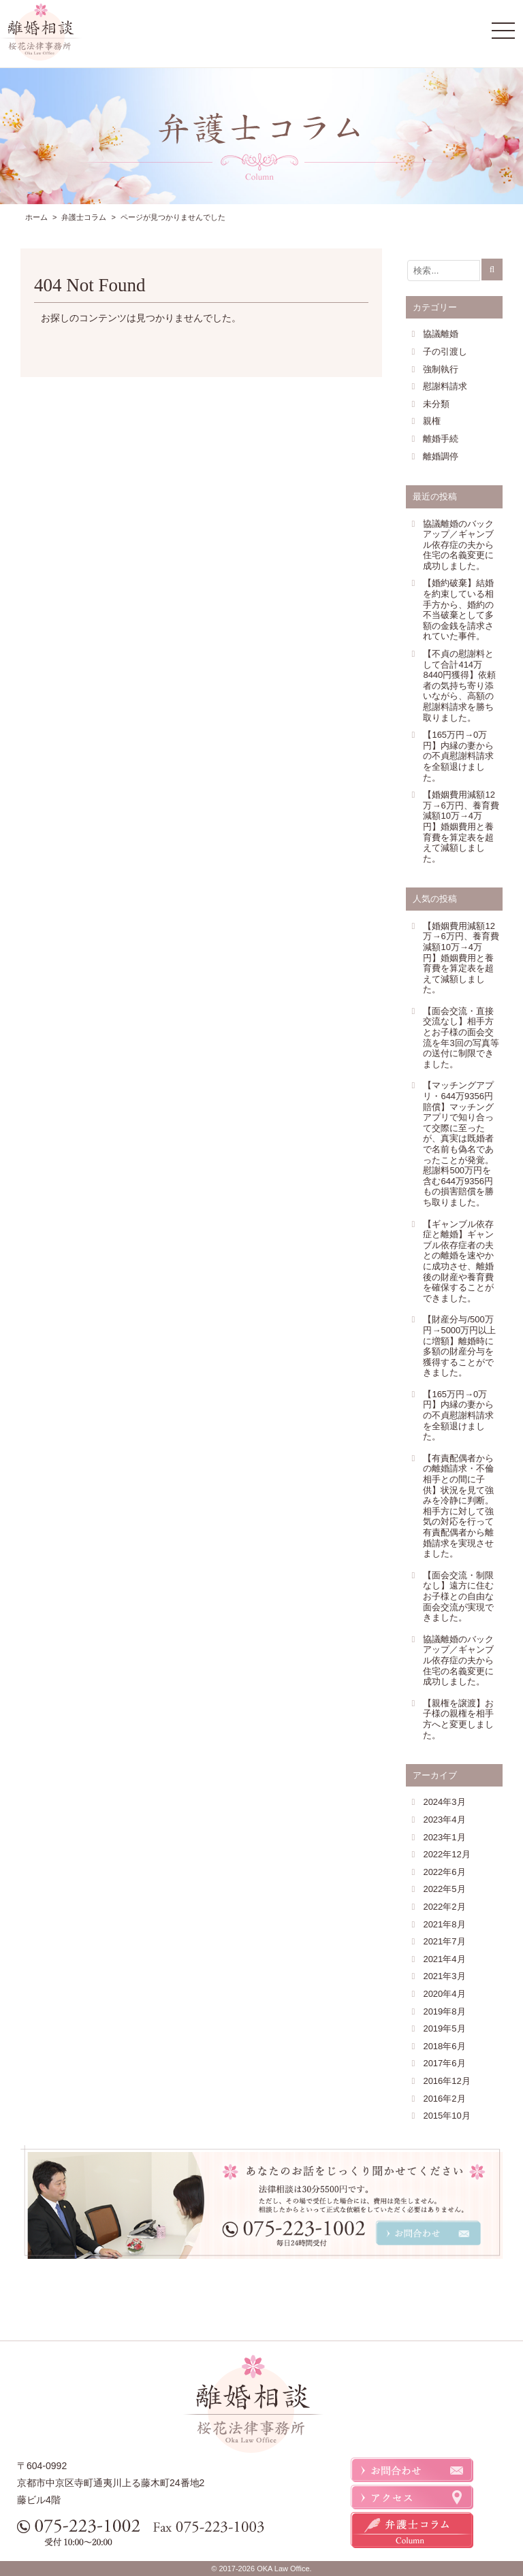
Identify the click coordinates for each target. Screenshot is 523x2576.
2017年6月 (444, 2063)
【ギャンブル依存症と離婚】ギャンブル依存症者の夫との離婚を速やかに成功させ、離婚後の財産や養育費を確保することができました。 (458, 1261)
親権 (432, 421)
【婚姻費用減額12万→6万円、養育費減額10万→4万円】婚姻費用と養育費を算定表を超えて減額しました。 (460, 826)
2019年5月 (444, 2028)
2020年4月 (444, 1994)
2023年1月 (444, 1837)
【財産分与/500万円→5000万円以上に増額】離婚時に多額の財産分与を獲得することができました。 (459, 1345)
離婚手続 (440, 439)
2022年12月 (446, 1854)
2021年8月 (444, 1924)
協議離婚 (440, 334)
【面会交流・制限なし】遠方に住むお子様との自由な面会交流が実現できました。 (458, 1596)
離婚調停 (440, 456)
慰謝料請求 (445, 386)
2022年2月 (444, 1907)
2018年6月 (444, 2046)
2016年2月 (444, 2098)
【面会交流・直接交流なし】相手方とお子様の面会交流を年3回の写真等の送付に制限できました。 (460, 1037)
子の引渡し (445, 351)
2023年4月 (444, 1819)
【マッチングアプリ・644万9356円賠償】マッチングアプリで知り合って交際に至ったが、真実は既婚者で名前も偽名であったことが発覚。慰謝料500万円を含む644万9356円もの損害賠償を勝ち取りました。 (458, 1143)
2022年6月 (444, 1872)
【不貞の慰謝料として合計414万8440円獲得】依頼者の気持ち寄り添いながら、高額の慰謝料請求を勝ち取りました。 (459, 686)
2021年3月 (444, 1976)
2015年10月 (446, 2115)
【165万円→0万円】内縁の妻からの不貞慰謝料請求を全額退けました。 (458, 756)
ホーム (36, 217)
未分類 (436, 404)
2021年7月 (444, 1941)
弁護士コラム (83, 217)
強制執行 (440, 369)
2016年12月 (446, 2081)
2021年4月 (444, 1959)
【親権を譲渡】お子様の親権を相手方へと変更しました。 (458, 1719)
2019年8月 (444, 2011)
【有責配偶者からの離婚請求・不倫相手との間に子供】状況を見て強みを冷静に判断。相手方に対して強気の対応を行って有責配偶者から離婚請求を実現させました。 (458, 1506)
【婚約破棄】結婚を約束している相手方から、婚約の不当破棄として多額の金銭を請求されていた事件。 (458, 609)
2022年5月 (444, 1889)
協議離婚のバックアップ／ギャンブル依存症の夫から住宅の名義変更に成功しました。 (458, 545)
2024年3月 (444, 1802)
